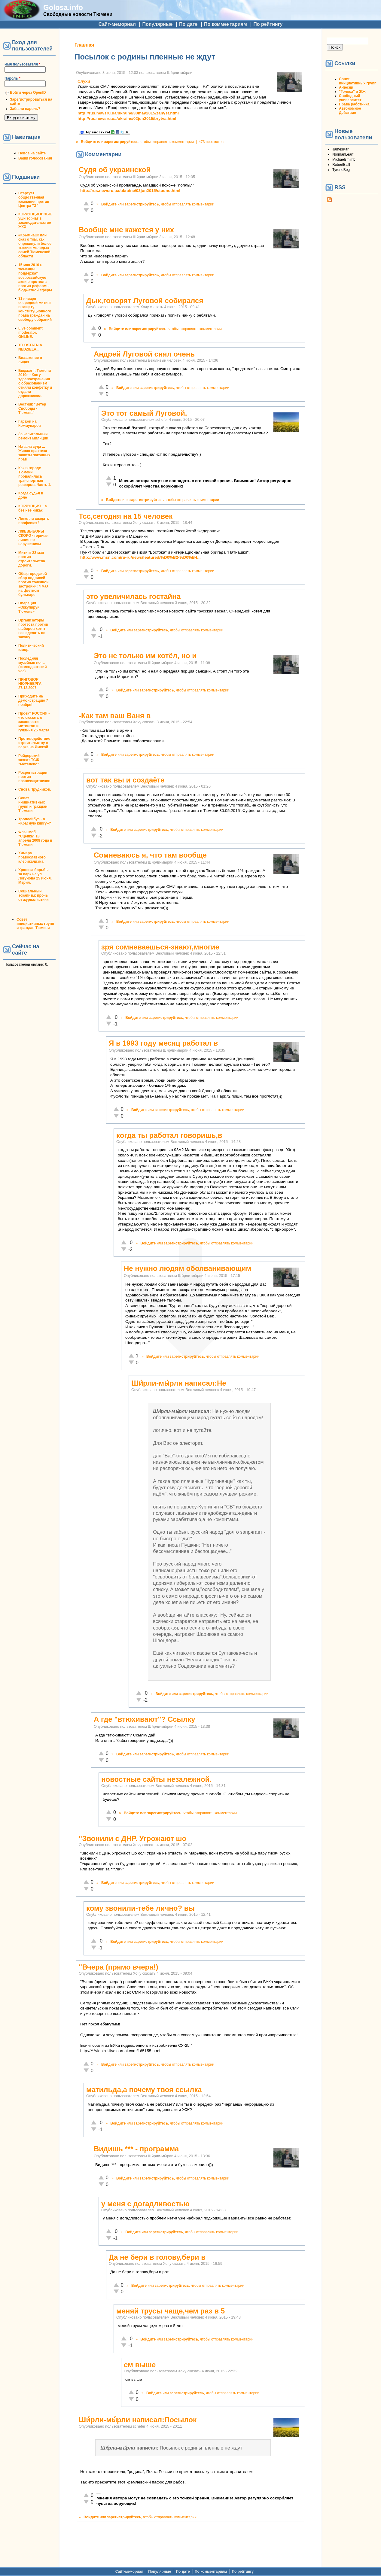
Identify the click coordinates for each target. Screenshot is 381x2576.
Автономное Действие (350, 110)
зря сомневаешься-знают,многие (160, 947)
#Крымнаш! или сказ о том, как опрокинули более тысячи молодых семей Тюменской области (34, 245)
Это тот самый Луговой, (144, 413)
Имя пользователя (22, 64)
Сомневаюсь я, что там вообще (150, 855)
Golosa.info (63, 7)
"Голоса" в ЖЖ (352, 92)
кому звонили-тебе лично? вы (140, 1908)
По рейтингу (267, 24)
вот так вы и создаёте (125, 780)
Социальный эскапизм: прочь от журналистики (33, 895)
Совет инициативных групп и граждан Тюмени (32, 804)
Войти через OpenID (28, 92)
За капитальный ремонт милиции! (34, 436)
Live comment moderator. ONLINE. (30, 332)
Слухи (84, 81)
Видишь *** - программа (136, 2149)
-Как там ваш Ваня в (115, 716)
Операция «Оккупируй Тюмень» (29, 607)
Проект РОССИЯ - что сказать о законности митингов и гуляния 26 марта (34, 721)
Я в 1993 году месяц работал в (163, 1043)
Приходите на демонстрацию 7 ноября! (33, 700)
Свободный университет (350, 98)
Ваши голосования (35, 158)
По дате (188, 24)
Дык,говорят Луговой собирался (144, 300)
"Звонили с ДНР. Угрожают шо (132, 1838)
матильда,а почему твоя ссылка (144, 2089)
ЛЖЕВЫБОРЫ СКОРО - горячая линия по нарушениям (33, 537)
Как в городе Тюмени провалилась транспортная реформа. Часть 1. (34, 476)
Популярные (157, 24)
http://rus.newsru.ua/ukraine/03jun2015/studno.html (130, 190)
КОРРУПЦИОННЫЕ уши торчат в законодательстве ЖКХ (35, 220)
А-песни (346, 87)
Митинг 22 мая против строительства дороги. (31, 559)
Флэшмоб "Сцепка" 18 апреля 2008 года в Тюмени (35, 838)
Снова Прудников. (34, 789)
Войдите (88, 142)
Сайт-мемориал (117, 24)
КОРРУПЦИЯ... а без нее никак (32, 508)
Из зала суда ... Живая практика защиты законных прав (34, 453)
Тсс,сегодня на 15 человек (125, 516)
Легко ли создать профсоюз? (33, 521)
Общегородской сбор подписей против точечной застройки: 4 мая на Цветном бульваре (33, 584)
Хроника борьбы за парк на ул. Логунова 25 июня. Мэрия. (35, 876)
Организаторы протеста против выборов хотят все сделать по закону (33, 628)
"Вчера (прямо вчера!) (118, 1967)
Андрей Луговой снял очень (144, 354)
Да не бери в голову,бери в (157, 2257)
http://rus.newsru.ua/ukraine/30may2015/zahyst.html (128, 113)
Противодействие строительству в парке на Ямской (34, 743)
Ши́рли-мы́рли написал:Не (178, 1383)
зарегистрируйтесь (121, 142)
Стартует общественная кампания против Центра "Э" (33, 199)
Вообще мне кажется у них (126, 230)
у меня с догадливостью (145, 2204)
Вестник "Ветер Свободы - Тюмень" (32, 408)
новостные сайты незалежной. (156, 1779)
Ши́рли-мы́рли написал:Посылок (138, 2420)
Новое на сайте (32, 153)
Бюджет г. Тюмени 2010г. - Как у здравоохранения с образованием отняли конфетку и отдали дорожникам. (35, 383)
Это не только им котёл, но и (145, 656)
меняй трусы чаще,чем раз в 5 (170, 2311)
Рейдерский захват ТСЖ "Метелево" (29, 760)
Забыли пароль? (25, 109)
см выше (140, 2365)
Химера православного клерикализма (32, 857)
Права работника (354, 104)
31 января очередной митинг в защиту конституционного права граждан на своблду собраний (35, 309)
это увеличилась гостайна (133, 596)
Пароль (12, 78)
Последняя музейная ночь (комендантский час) (32, 664)
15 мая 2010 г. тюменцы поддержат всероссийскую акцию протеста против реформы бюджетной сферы (35, 277)
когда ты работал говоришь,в (169, 1135)
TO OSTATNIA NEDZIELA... (30, 347)
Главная (84, 44)
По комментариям (225, 24)
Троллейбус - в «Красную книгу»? (34, 821)
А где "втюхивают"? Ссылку (144, 1719)
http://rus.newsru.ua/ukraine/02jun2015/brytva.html (127, 118)
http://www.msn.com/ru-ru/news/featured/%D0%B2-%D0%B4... (140, 557)
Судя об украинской (115, 170)
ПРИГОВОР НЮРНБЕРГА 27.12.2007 (29, 683)
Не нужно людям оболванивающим (187, 1268)
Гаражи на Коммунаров (29, 423)
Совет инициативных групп (357, 81)
